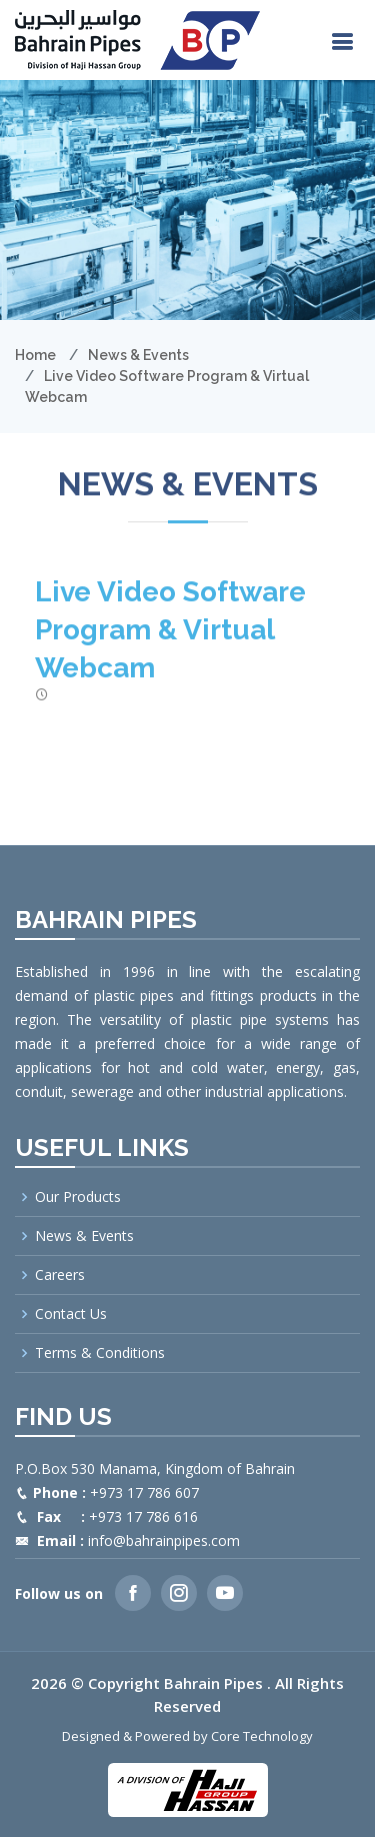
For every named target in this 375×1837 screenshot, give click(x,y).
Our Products (78, 1197)
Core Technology (262, 1736)
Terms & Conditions (100, 1353)
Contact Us (71, 1314)
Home (35, 355)
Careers (60, 1275)
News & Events (138, 355)
